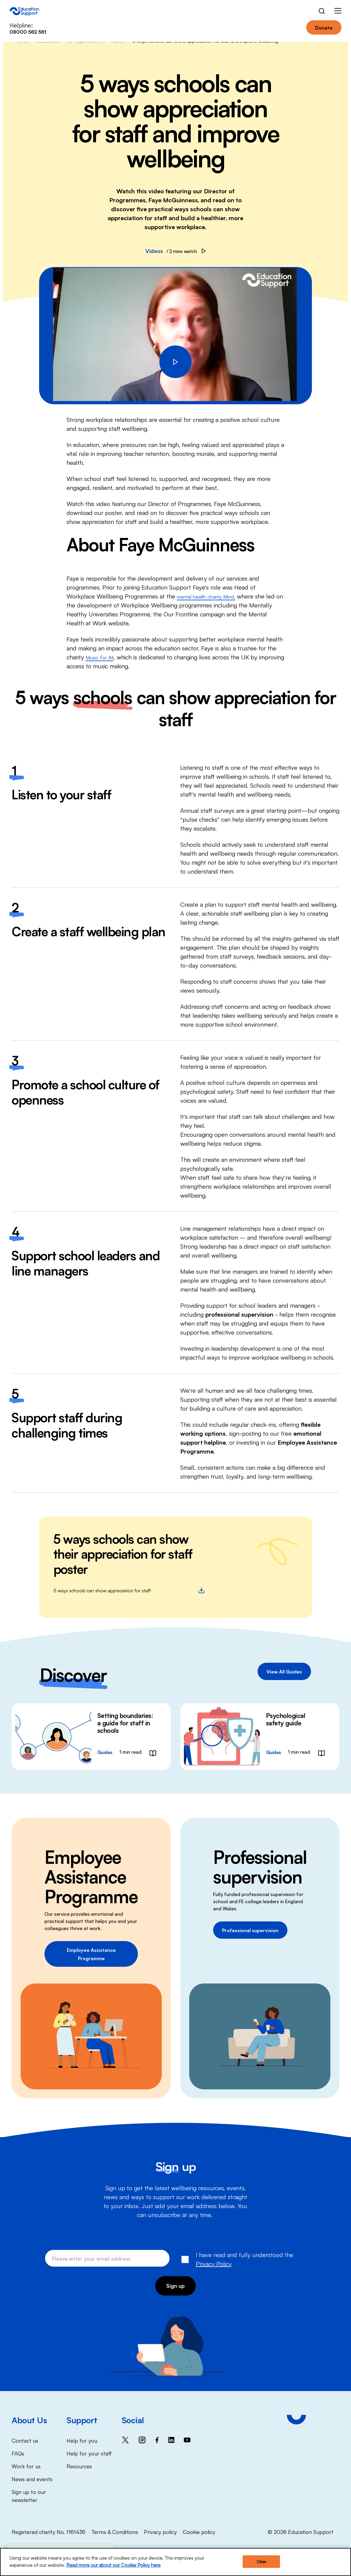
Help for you (82, 2440)
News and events (32, 2478)
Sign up (175, 2285)
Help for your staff (89, 2453)
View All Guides (284, 1671)
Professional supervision (250, 1930)
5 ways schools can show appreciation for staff (128, 1590)
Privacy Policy (214, 2263)
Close (261, 2561)
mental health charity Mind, (212, 596)
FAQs (18, 2453)
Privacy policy (160, 2531)
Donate (323, 27)
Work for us (26, 2465)
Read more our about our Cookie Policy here (113, 2564)
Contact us (25, 2440)
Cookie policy (199, 2531)
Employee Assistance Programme (91, 1953)
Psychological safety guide (285, 1719)
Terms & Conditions (114, 2531)
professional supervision (239, 1314)
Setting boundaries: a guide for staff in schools (125, 1723)
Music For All (103, 657)
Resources (79, 2465)
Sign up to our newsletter (29, 2495)
